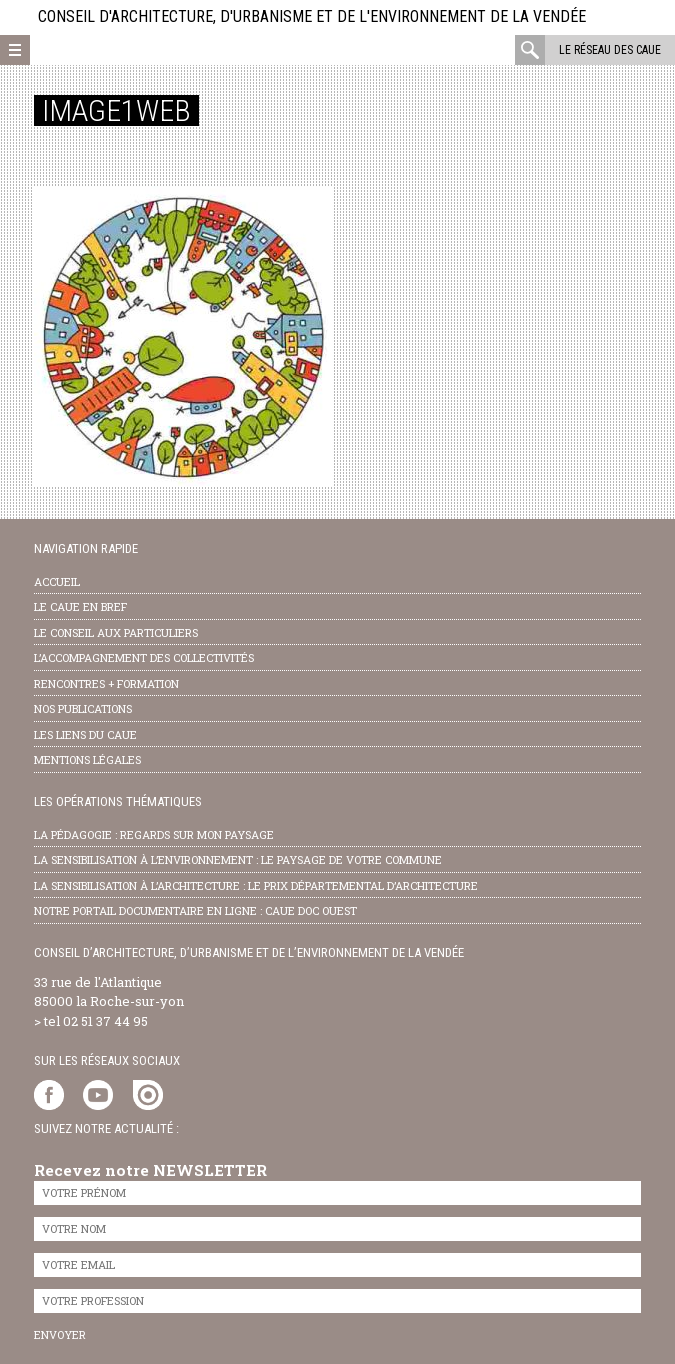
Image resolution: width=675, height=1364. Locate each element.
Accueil (57, 581)
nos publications (83, 708)
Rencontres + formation (106, 683)
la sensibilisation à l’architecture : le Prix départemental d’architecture (256, 885)
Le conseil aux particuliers (116, 632)
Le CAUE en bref (80, 606)
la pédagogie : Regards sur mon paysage (154, 834)
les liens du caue (85, 734)
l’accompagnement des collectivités (144, 657)
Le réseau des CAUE (610, 50)
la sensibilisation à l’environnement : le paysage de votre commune (238, 859)
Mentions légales (87, 759)
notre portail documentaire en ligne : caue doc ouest (195, 910)
